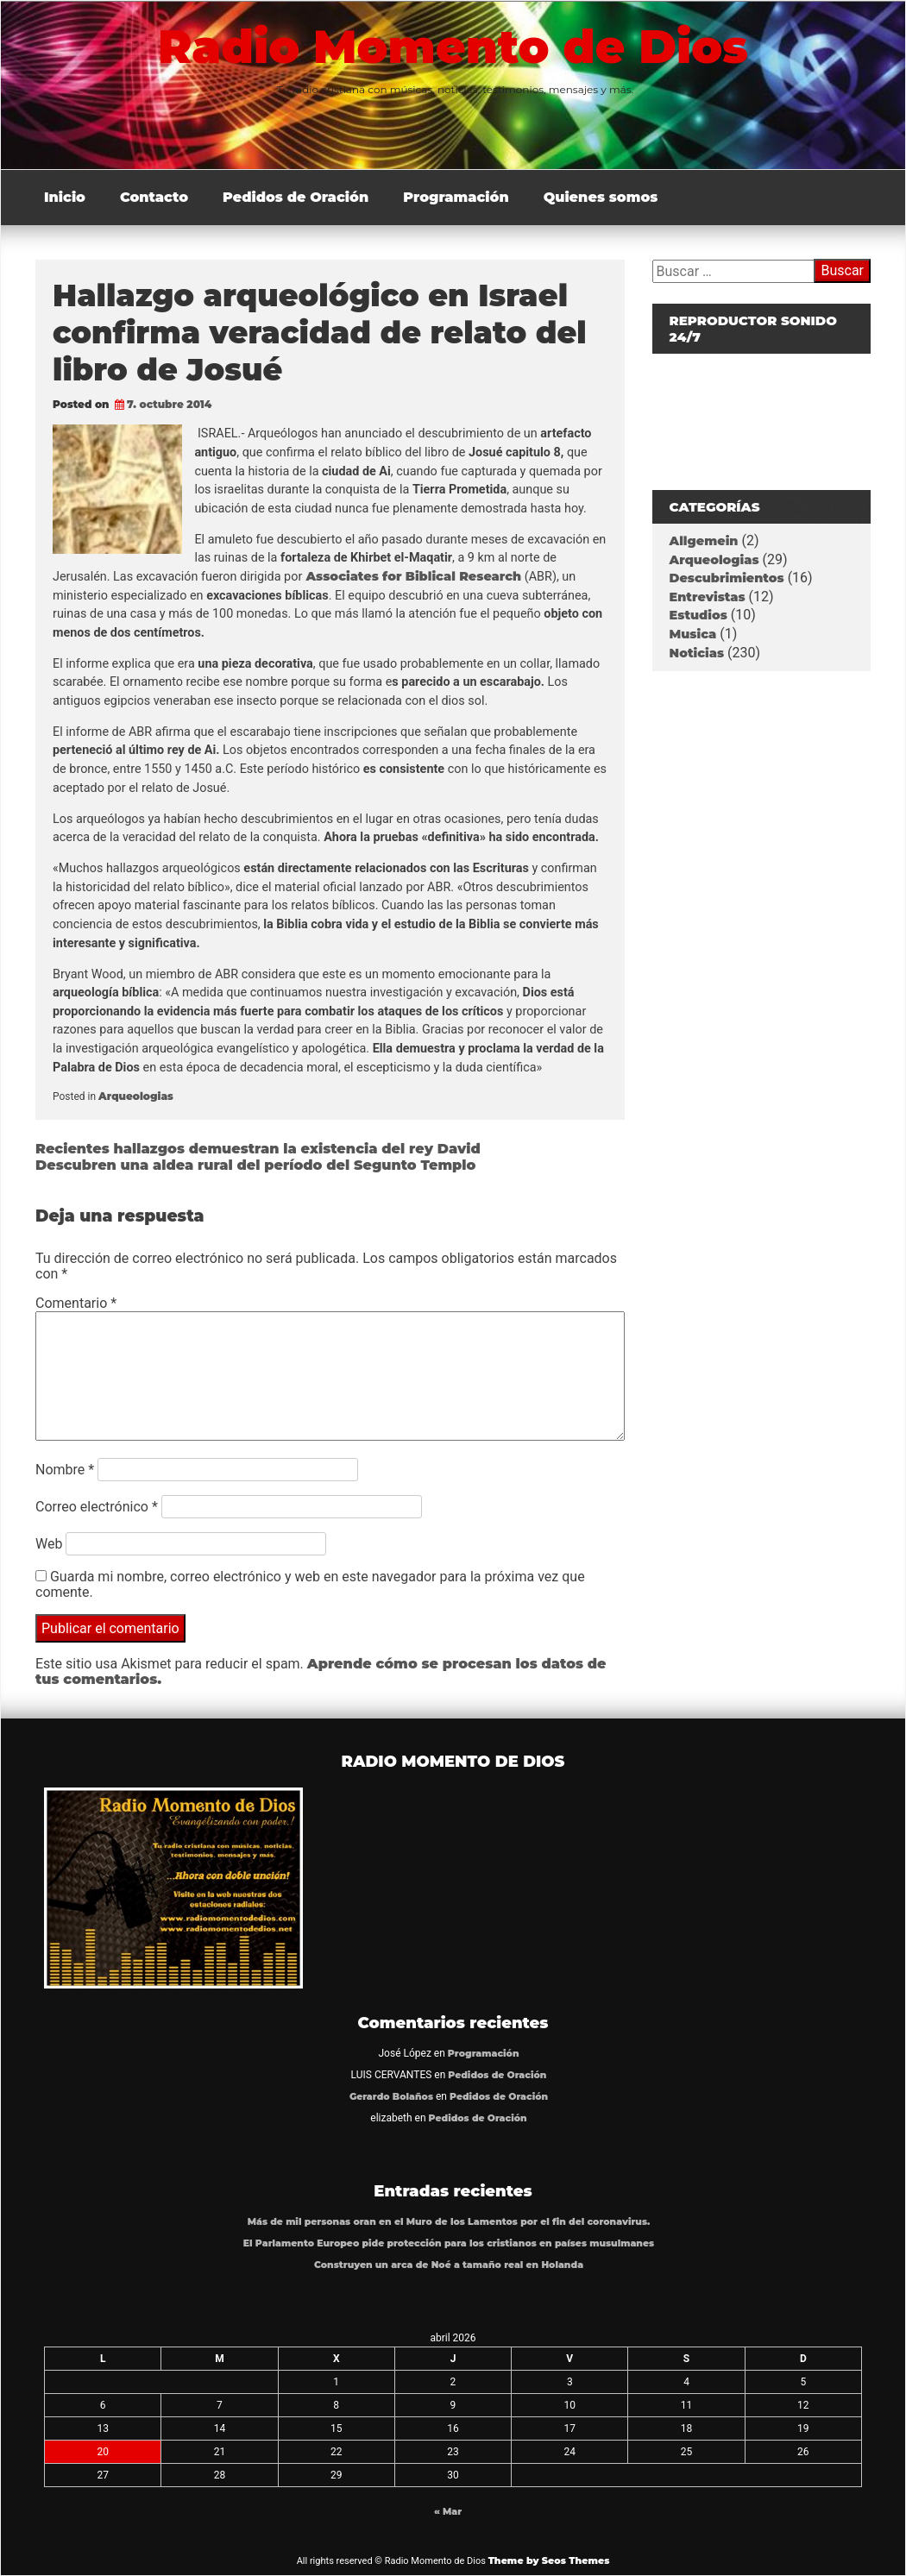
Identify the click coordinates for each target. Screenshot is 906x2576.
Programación (456, 197)
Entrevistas (708, 597)
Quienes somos (601, 197)
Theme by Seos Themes (549, 2560)
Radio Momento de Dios (453, 46)
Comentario (75, 1303)
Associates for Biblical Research (411, 576)
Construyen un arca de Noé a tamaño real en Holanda (448, 2265)
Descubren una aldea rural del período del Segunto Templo (255, 1165)
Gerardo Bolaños (391, 2096)
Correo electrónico (96, 1506)
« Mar (448, 2511)
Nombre (64, 1469)
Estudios (698, 615)
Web (48, 1544)
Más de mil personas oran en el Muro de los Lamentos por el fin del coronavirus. (449, 2221)
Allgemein (704, 541)
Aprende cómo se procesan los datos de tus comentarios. (321, 1671)
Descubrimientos (727, 578)
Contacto (154, 197)
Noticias (697, 653)
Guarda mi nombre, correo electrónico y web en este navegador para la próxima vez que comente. (310, 1584)
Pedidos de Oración (295, 197)
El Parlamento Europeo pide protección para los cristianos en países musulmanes (448, 2243)
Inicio (64, 197)
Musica (693, 634)
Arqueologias (135, 1096)
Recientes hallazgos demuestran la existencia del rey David (258, 1148)
